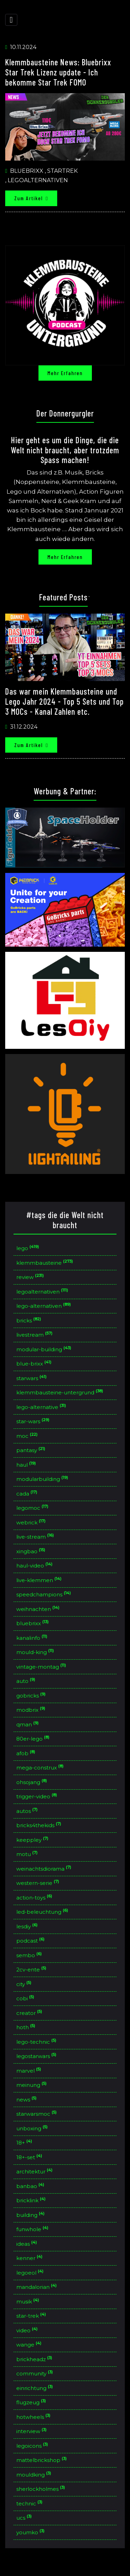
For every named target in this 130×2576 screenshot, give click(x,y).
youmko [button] (31, 2532)
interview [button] (32, 2431)
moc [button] (27, 1436)
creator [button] (30, 2013)
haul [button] (26, 1464)
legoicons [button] (33, 2446)
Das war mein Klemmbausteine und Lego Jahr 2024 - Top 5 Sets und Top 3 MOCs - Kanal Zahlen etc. (64, 701)
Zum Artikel (31, 198)
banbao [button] (31, 2186)
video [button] (27, 2330)
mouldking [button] (34, 2474)
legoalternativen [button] (43, 1291)
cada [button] (27, 1493)
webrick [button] (31, 1522)
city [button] (24, 1984)
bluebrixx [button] (33, 1623)
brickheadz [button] (35, 2359)
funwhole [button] (33, 2229)
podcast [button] (31, 1940)
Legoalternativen (38, 180)
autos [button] (27, 1811)
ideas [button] (27, 2244)
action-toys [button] (35, 1897)
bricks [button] (29, 1320)
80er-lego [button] (33, 1738)
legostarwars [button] (37, 2056)
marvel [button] (29, 2070)
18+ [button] (25, 2142)
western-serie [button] (38, 1883)
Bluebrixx (26, 171)
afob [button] (26, 1753)
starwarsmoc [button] (37, 2114)
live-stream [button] (35, 1536)
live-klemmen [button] (39, 1580)
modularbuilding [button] (43, 1479)
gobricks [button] (31, 1695)
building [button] (31, 2215)
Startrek (62, 171)
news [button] (27, 2099)
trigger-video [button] (37, 1796)
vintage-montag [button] (42, 1666)
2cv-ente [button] (32, 1969)
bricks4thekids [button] (39, 1825)
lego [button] (28, 1248)
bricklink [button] (31, 2200)
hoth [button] (26, 2027)
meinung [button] (32, 2085)
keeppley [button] (33, 1840)
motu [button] (27, 1854)
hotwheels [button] (34, 2417)
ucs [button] (24, 2517)
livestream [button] (35, 1334)
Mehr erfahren (65, 373)
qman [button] (28, 1724)
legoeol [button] (30, 2272)
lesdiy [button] (27, 1926)
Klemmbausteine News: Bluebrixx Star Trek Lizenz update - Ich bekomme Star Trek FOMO (58, 72)
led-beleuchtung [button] (43, 1912)
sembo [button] (29, 1955)
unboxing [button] (32, 2128)
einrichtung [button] (35, 2388)
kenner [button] (30, 2258)
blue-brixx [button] (34, 1363)
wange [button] (29, 2344)
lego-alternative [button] (42, 1407)
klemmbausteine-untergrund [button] (60, 1392)
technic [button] (30, 2503)
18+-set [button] (30, 2157)
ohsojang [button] (32, 1782)
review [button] (30, 1277)
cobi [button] (26, 1998)
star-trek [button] (31, 2315)
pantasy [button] (31, 1450)
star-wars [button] (33, 1421)
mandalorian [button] (37, 2287)
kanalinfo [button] (32, 1638)
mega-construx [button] (40, 1767)
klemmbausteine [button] (45, 1262)
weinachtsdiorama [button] (44, 1868)
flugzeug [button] (31, 2402)
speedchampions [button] (44, 1594)
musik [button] (28, 2301)
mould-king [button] (35, 1652)
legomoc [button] (33, 1508)
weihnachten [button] (38, 1609)
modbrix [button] (31, 1710)
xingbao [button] (31, 1551)
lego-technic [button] (37, 2042)
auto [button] (26, 1681)
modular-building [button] (44, 1349)
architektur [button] (35, 2171)
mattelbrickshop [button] (42, 2460)
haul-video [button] (35, 1565)
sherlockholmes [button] (41, 2489)
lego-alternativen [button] (44, 1306)
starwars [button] (32, 1378)
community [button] (35, 2373)
